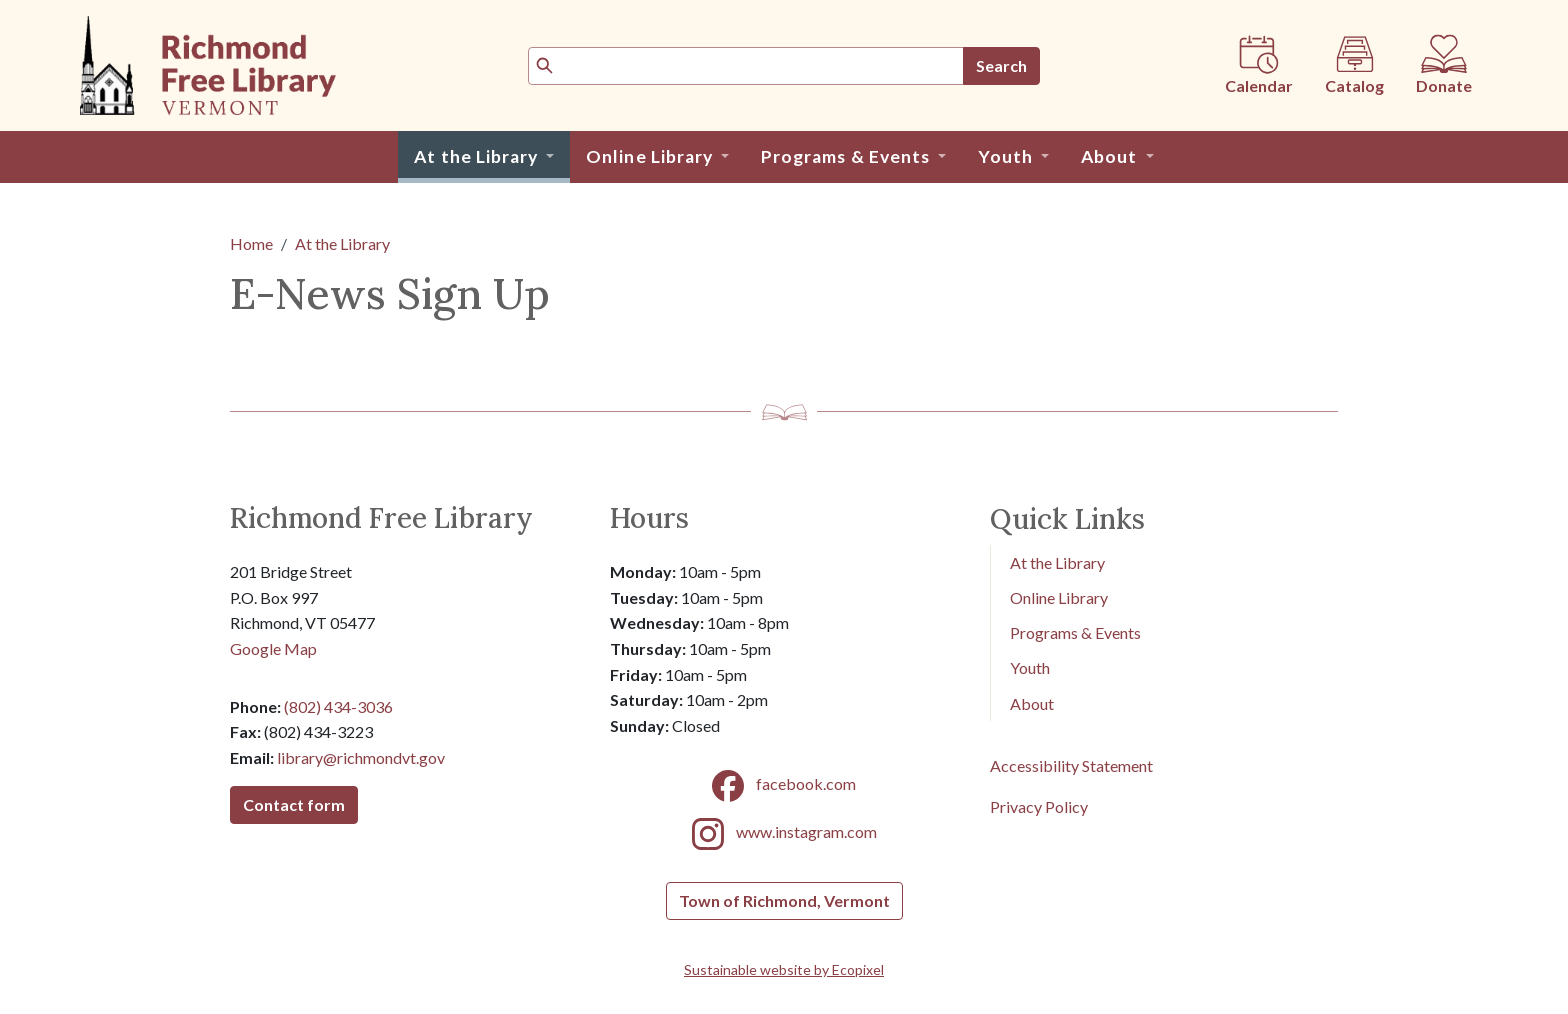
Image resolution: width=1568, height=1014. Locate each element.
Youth (1030, 667)
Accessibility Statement (1071, 765)
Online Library (1059, 597)
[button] (484, 157)
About (1032, 703)
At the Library (342, 243)
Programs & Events (1075, 632)
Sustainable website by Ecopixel (784, 969)
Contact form (294, 804)
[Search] (746, 66)
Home (251, 243)
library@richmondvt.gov (361, 757)
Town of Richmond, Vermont (784, 900)
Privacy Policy (1039, 806)
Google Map (273, 648)
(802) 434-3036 (338, 706)
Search (1001, 65)
